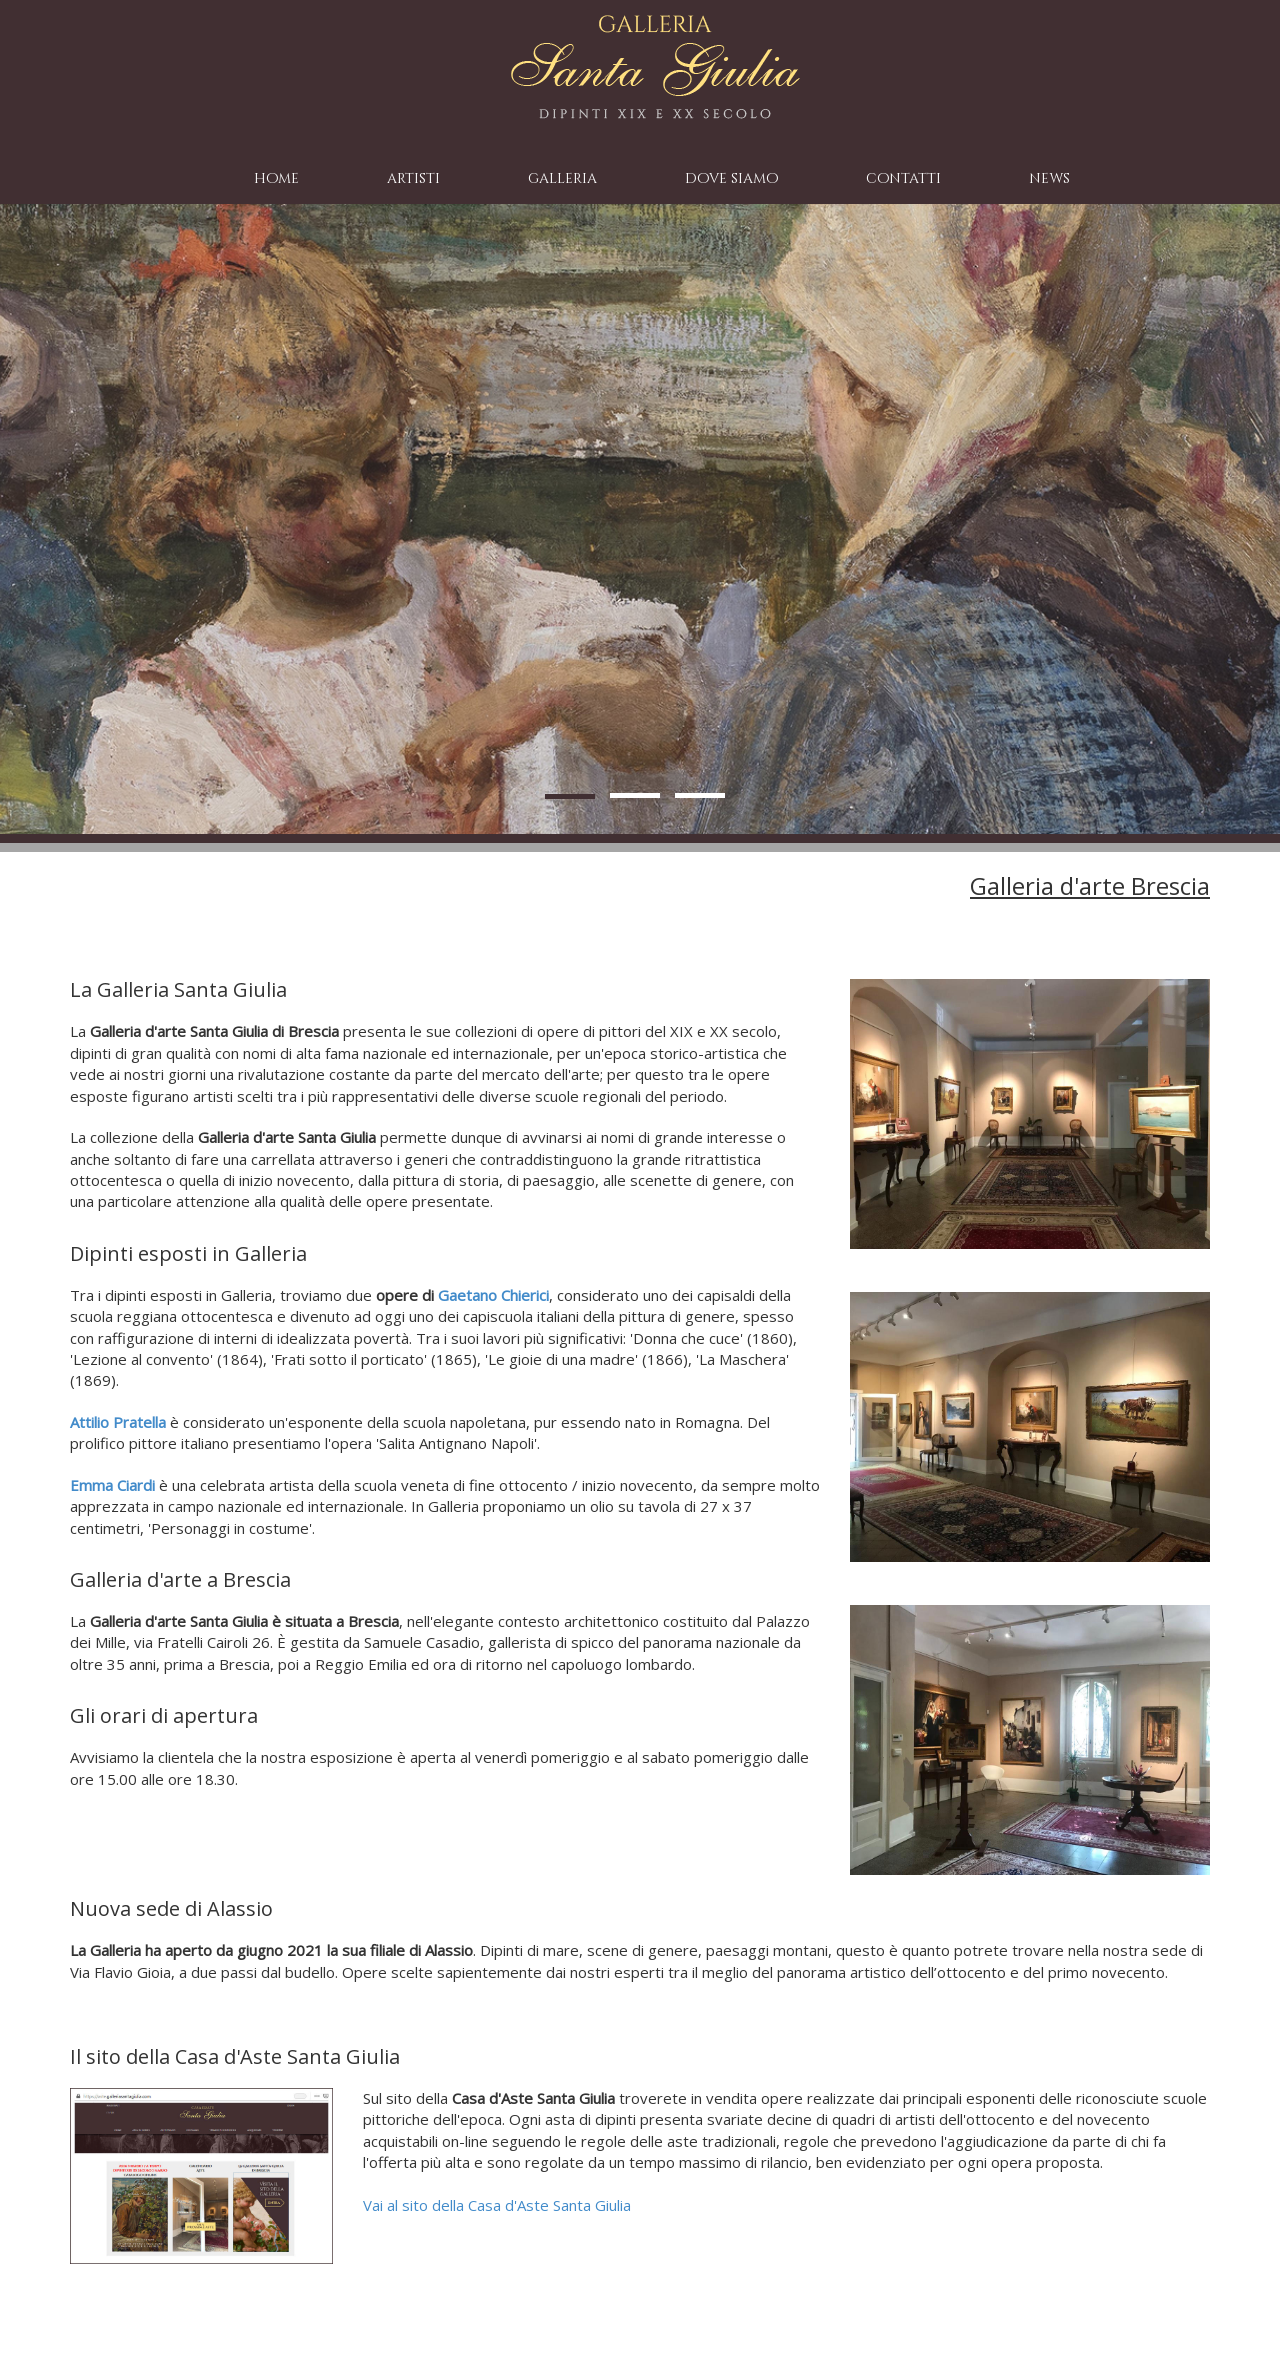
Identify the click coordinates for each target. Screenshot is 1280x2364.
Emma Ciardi (112, 1485)
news (1049, 178)
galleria (562, 178)
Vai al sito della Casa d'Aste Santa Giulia (497, 2205)
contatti (903, 178)
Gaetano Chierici (493, 1295)
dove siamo (731, 178)
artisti (413, 178)
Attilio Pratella (118, 1422)
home (276, 178)
